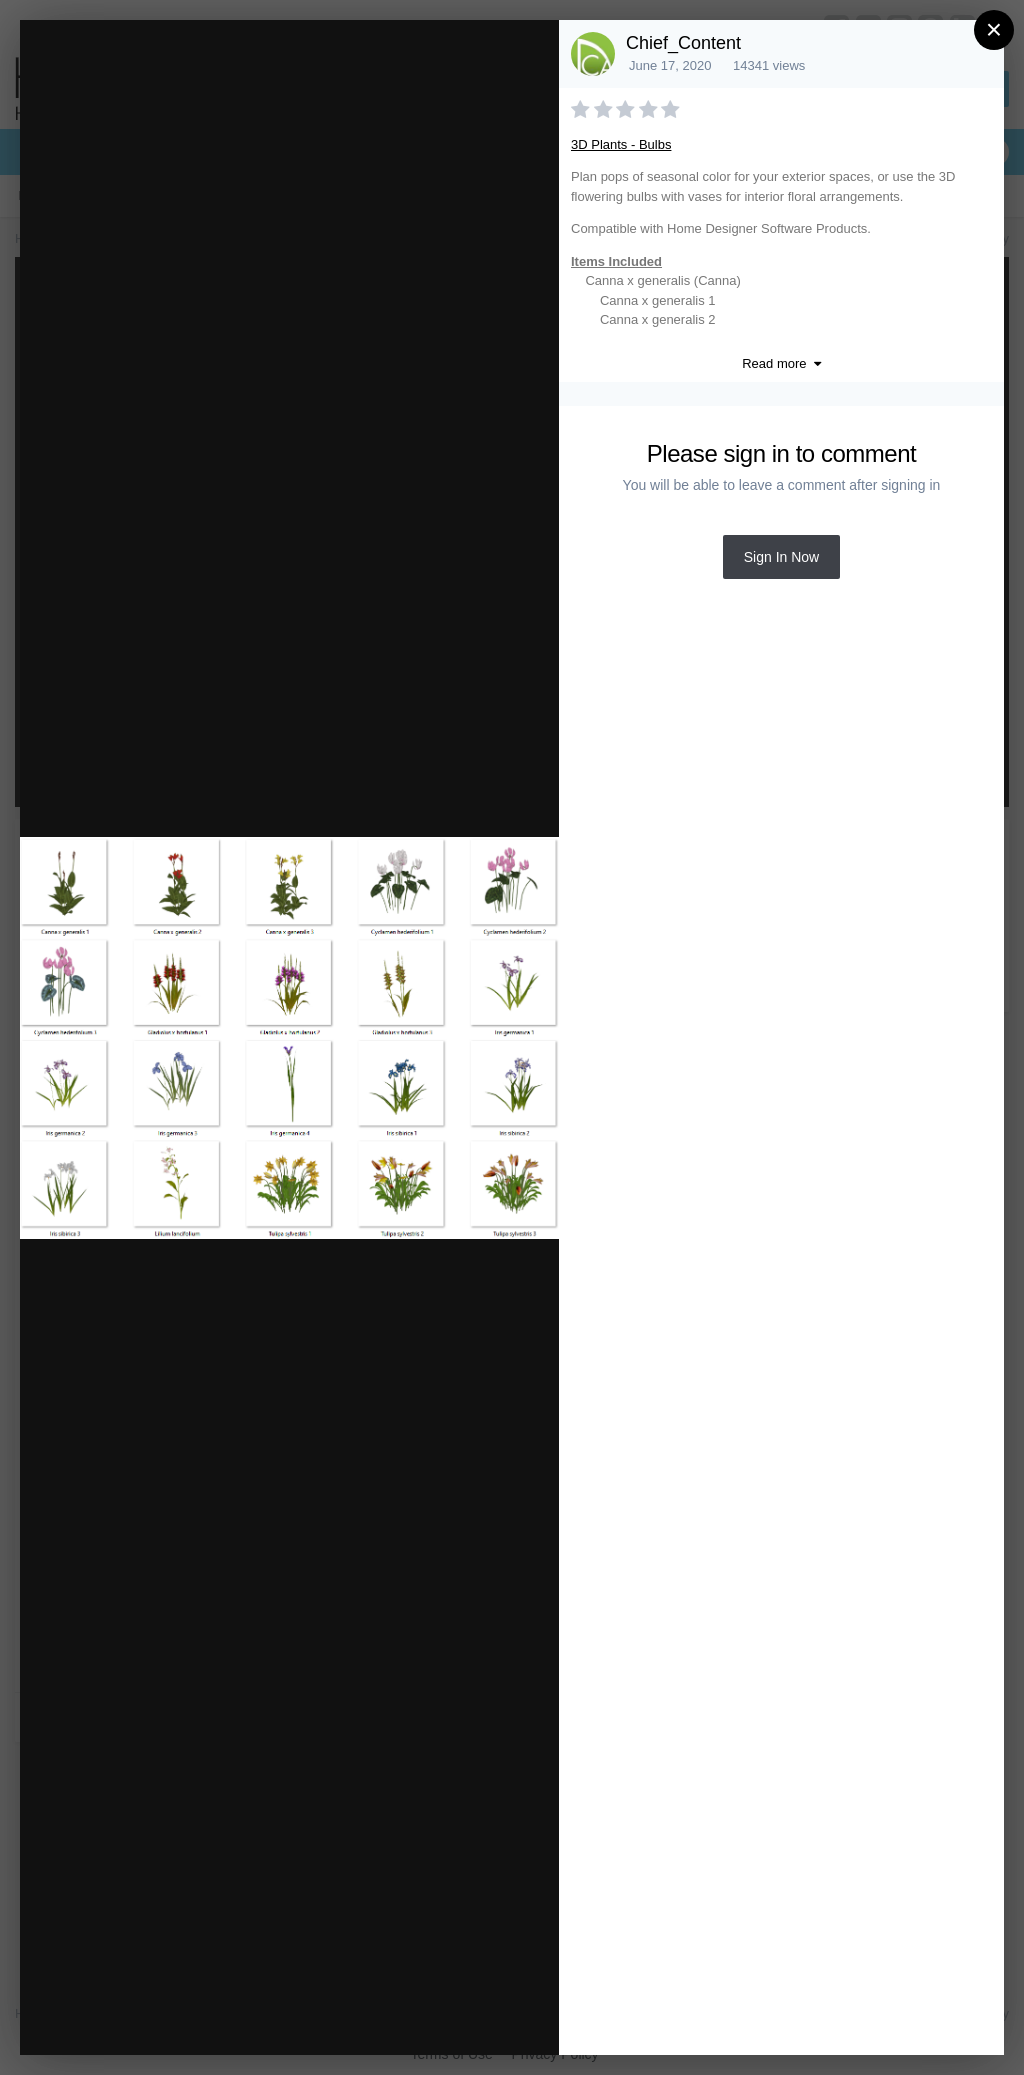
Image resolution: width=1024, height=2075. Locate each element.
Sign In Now (781, 557)
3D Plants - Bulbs (621, 144)
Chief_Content (683, 43)
